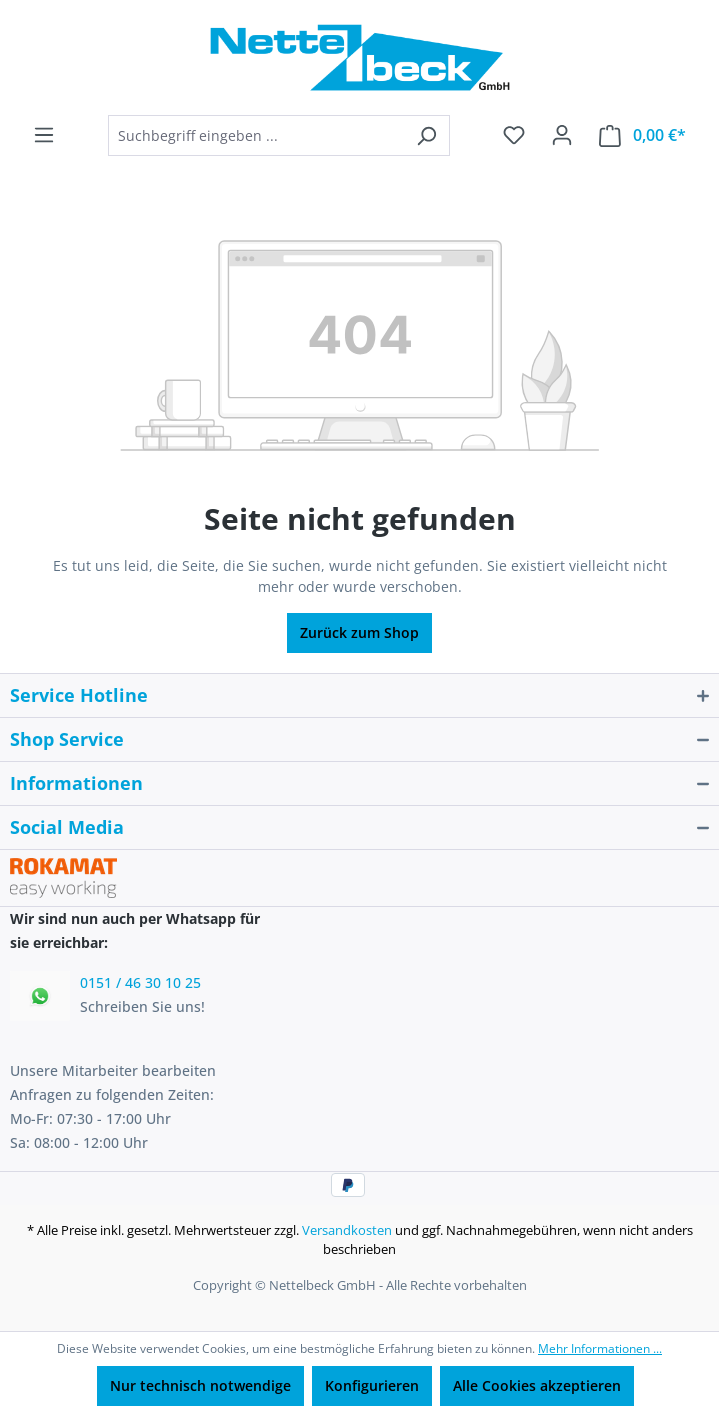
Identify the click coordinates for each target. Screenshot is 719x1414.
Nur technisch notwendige (200, 1385)
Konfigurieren (372, 1385)
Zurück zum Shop (359, 632)
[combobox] (256, 135)
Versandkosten (347, 1230)
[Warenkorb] (642, 135)
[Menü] (44, 135)
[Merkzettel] (514, 135)
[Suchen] (426, 135)
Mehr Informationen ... (600, 1348)
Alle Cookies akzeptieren (537, 1385)
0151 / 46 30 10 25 (140, 982)
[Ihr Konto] (562, 135)
